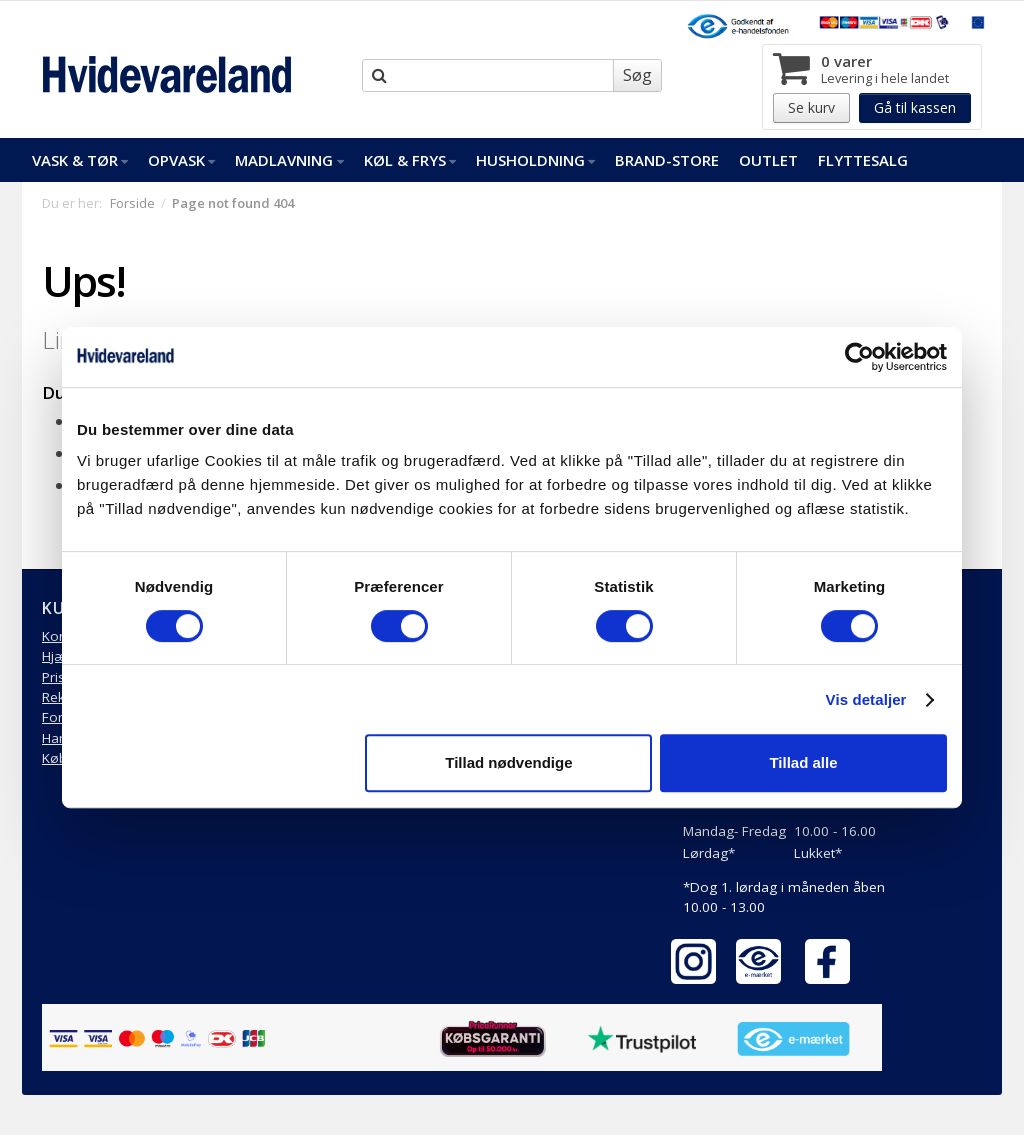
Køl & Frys (410, 160)
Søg (637, 75)
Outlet (768, 160)
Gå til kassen (915, 107)
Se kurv (811, 107)
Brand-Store (667, 160)
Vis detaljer (866, 699)
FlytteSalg (863, 160)
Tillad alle (803, 762)
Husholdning (535, 160)
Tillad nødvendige (508, 762)
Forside (132, 203)
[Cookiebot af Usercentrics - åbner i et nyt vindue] (859, 357)
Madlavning (289, 160)
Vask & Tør (80, 160)
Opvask (181, 160)
